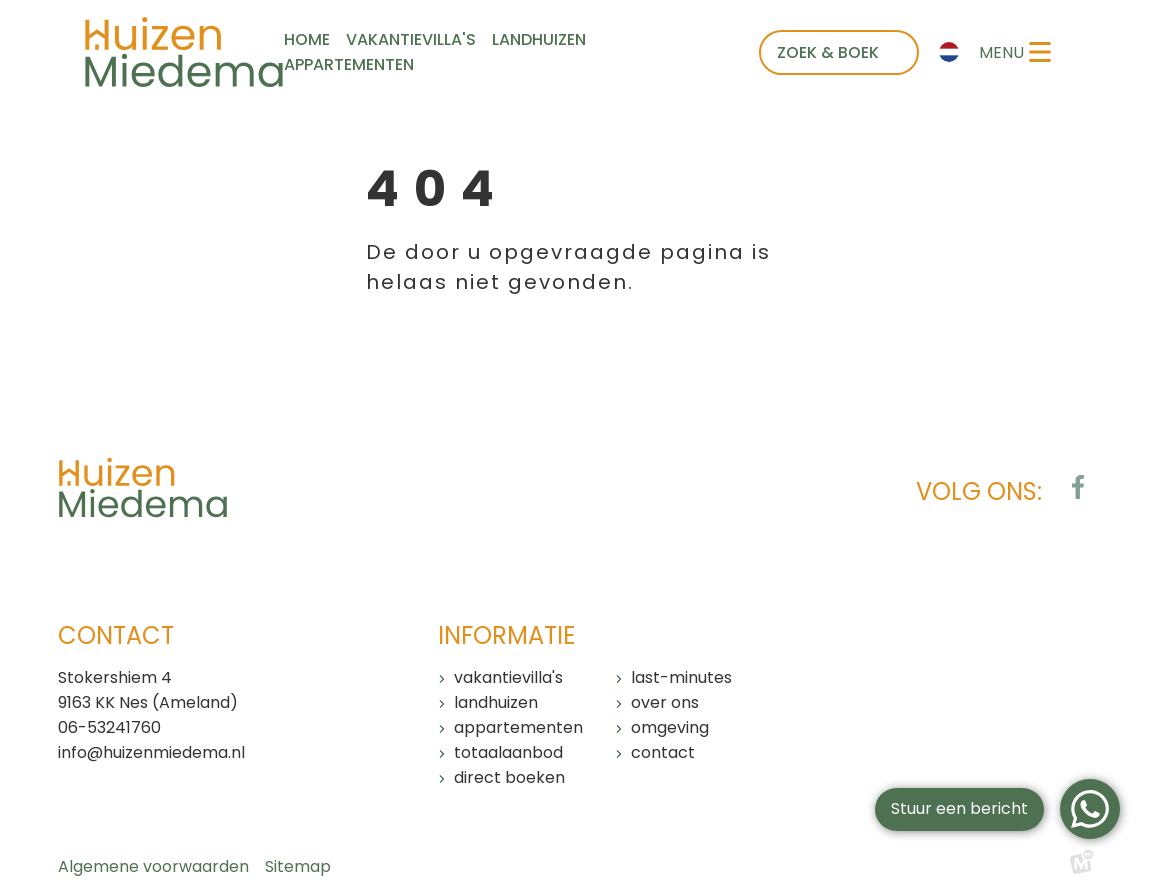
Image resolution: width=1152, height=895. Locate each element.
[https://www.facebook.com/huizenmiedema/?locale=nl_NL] (1078, 487)
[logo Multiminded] (1082, 867)
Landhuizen (496, 702)
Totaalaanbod (508, 752)
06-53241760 (109, 727)
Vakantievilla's (508, 677)
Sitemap (298, 866)
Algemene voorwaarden (153, 866)
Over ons (665, 702)
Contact (663, 752)
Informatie (506, 635)
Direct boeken (509, 777)
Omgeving (670, 727)
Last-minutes (681, 677)
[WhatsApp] (1090, 809)
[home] (184, 52)
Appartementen (518, 727)
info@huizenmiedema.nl (151, 752)
